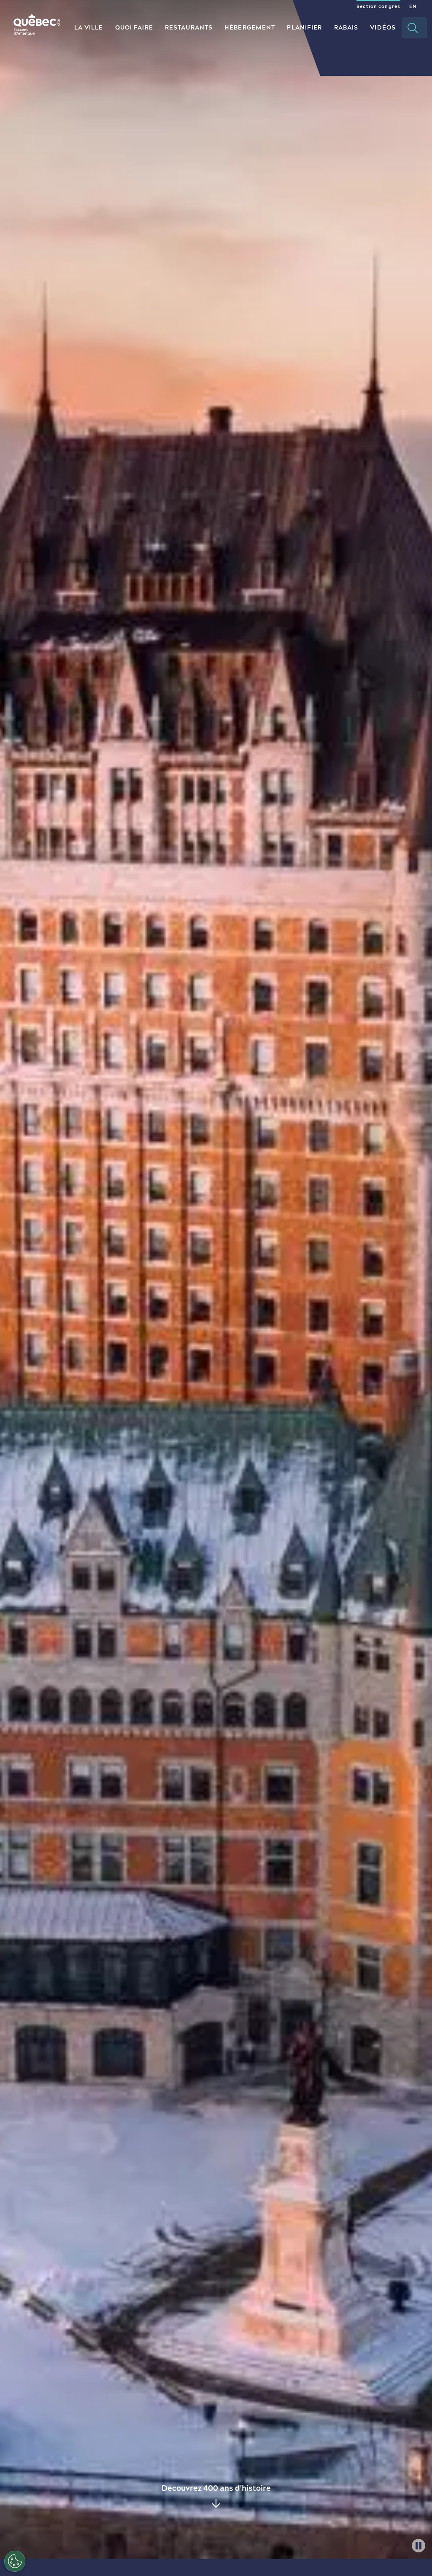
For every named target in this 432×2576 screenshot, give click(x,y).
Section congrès (378, 6)
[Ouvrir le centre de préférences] (14, 2561)
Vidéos (383, 27)
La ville (88, 27)
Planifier (304, 27)
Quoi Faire (134, 27)
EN (412, 6)
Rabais (346, 27)
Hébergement (249, 27)
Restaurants (189, 27)
